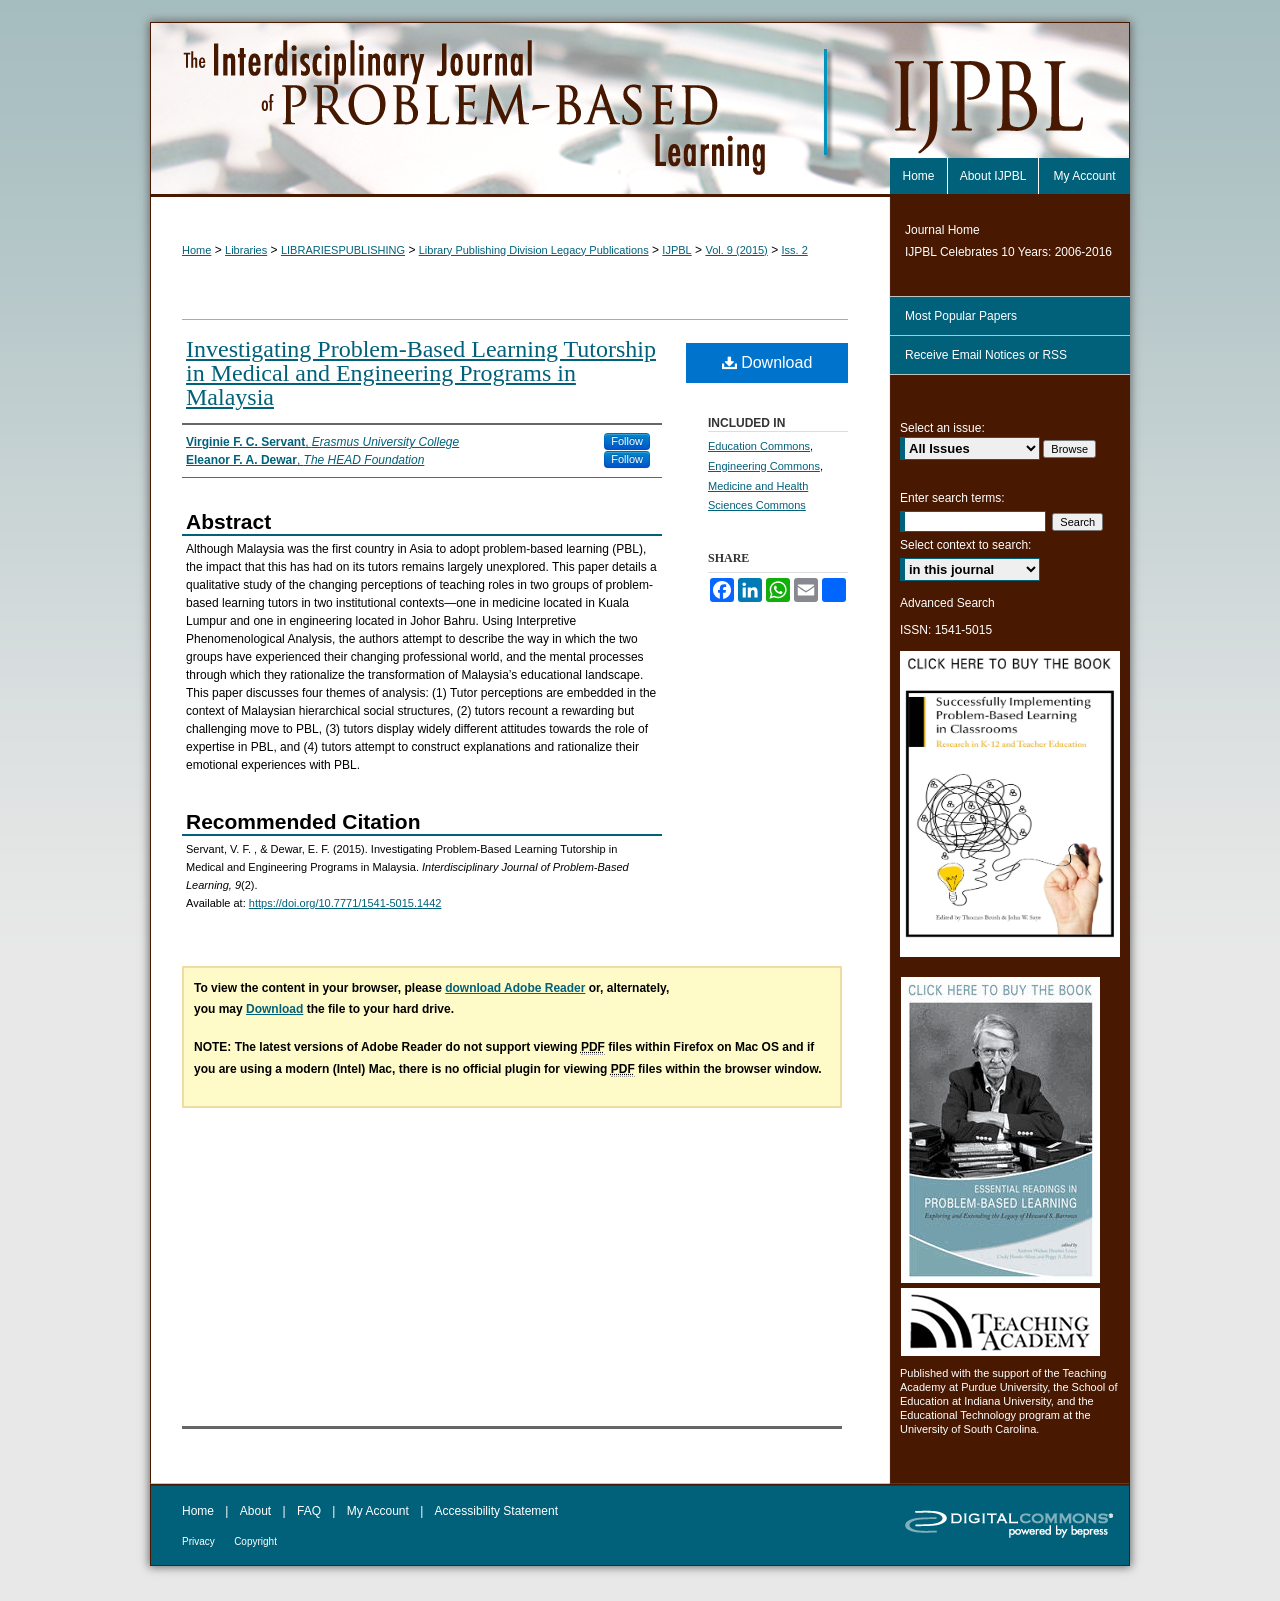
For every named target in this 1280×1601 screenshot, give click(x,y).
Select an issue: (942, 428)
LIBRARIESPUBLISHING (343, 250)
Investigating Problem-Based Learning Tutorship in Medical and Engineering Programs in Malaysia (421, 373)
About (255, 1511)
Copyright (255, 1541)
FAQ (309, 1511)
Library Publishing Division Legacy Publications (534, 250)
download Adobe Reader (515, 988)
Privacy (198, 1541)
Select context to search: (965, 545)
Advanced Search (947, 603)
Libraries (246, 250)
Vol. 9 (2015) (736, 250)
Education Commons (759, 446)
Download (767, 362)
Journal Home (942, 230)
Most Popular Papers (961, 316)
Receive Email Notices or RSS (986, 355)
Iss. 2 (794, 250)
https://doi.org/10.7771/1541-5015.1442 (345, 903)
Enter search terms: (952, 498)
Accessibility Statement (496, 1511)
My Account (378, 1511)
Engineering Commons (764, 466)
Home (196, 250)
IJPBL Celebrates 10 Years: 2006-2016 (1008, 252)
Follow (627, 441)
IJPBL (676, 250)
